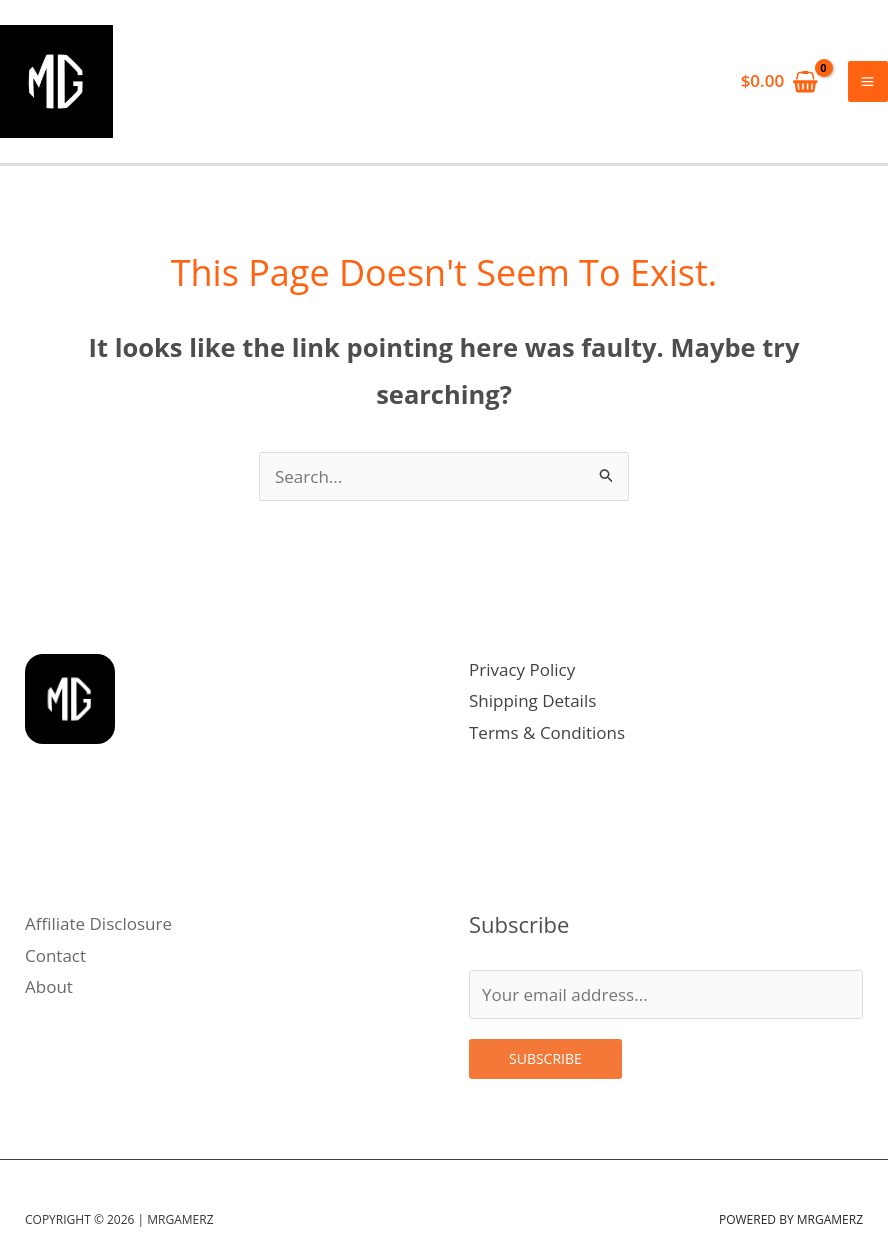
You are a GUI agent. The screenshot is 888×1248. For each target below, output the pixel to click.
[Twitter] (68, 892)
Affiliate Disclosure (98, 932)
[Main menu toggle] (868, 85)
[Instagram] (39, 892)
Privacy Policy (522, 677)
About (49, 995)
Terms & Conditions (547, 740)
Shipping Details (532, 709)
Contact (55, 963)
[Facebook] (126, 892)
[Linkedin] (97, 892)
